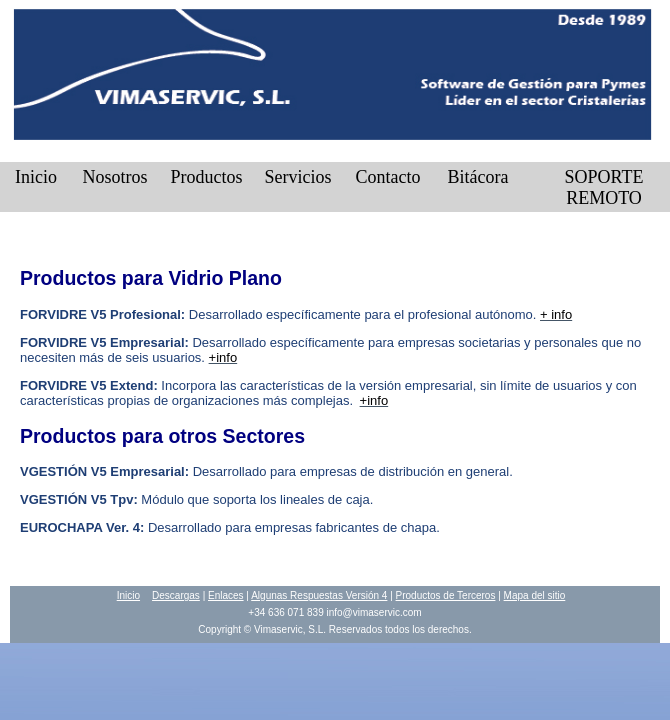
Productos (207, 177)
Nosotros (114, 177)
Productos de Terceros (446, 595)
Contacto (388, 177)
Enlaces (226, 595)
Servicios (298, 177)
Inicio (36, 177)
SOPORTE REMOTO (604, 187)
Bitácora (478, 177)
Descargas (176, 595)
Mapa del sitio (535, 595)
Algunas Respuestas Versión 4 (319, 595)
